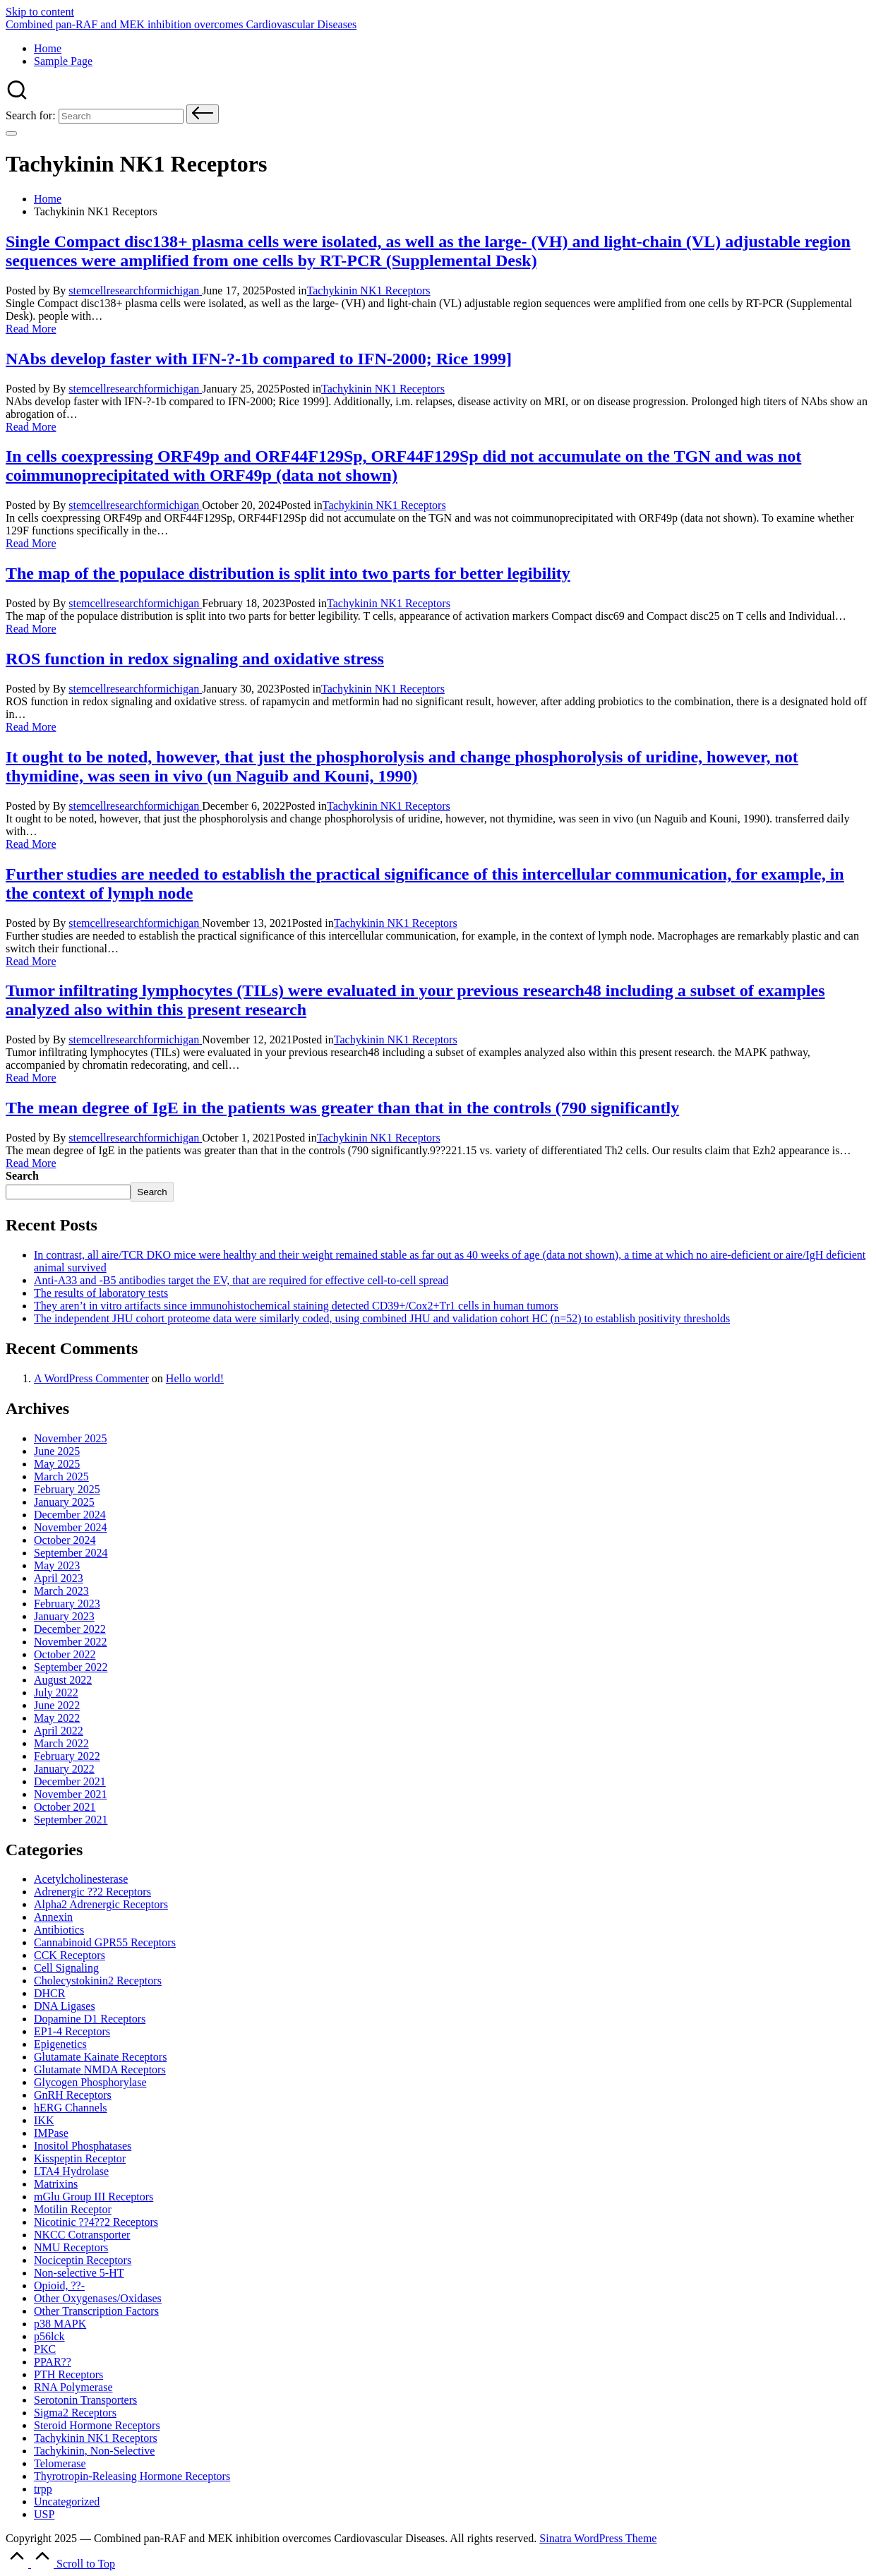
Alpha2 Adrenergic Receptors (101, 1904)
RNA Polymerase (73, 2387)
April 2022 (58, 1731)
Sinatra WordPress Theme (597, 2538)
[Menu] (11, 133)
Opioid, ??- (59, 2286)
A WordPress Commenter (91, 1378)
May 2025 (57, 1464)
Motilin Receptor (73, 2209)
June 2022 (57, 1705)
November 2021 (70, 1794)
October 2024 (65, 1540)
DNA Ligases (64, 2006)
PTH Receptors (68, 2374)
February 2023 (67, 1604)
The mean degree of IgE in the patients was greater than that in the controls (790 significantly (342, 1107)
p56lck (49, 2336)
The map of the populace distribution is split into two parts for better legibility (288, 573)
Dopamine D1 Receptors (89, 2019)
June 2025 (57, 1451)
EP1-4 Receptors (72, 2031)
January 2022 (64, 1769)
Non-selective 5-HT (79, 2273)
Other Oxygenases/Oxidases (98, 2298)
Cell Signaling (66, 1968)
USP (44, 2514)
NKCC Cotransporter (82, 2235)
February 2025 (67, 1489)
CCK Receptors (69, 1955)
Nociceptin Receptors (82, 2260)
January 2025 (64, 1502)
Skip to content (40, 12)
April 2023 (58, 1578)
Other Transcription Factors (96, 2311)
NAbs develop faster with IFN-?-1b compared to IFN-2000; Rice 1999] (259, 358)
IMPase (51, 2133)
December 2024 (70, 1515)
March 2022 (61, 1743)
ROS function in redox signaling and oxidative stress (195, 658)
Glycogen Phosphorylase (90, 2082)
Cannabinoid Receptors (105, 1942)
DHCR (49, 1993)
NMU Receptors (71, 2247)
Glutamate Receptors (100, 2057)
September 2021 (70, 1820)
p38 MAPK (60, 2324)
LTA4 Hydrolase (71, 2171)
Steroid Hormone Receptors (97, 2425)
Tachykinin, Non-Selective (94, 2451)
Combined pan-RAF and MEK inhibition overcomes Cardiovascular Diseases (181, 24)
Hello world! (195, 1378)
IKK (44, 2120)
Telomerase (60, 2463)
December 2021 (70, 1781)
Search (22, 1176)
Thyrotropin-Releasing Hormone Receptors (132, 2476)
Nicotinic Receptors (96, 2222)
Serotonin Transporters (85, 2400)
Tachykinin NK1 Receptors (369, 290)
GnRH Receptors (73, 2095)
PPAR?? (52, 2362)
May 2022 (57, 1718)
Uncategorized (67, 2502)
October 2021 (65, 1807)
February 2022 (67, 1756)
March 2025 (61, 1476)
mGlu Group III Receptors (93, 2197)
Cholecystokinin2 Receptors (98, 1981)
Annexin (53, 1917)
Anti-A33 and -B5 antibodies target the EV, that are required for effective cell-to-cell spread (241, 1280)
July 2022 (56, 1693)
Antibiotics (59, 1930)
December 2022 (70, 1629)
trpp (43, 2489)
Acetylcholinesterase (81, 1879)
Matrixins (56, 2184)
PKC (45, 2349)
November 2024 (70, 1527)
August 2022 (63, 1680)
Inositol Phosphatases (82, 2146)
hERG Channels (70, 2108)
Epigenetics (60, 2044)
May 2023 (57, 1565)
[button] (202, 114)
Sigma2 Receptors (75, 2413)
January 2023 (64, 1616)
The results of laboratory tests (101, 1293)
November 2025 (70, 1438)
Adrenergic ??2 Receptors (92, 1892)
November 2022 (70, 1642)
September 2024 (70, 1553)
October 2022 (65, 1654)
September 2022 (70, 1667)
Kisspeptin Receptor (80, 2158)
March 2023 (61, 1591)
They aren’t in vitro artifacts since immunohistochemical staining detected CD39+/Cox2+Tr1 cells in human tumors (296, 1306)
